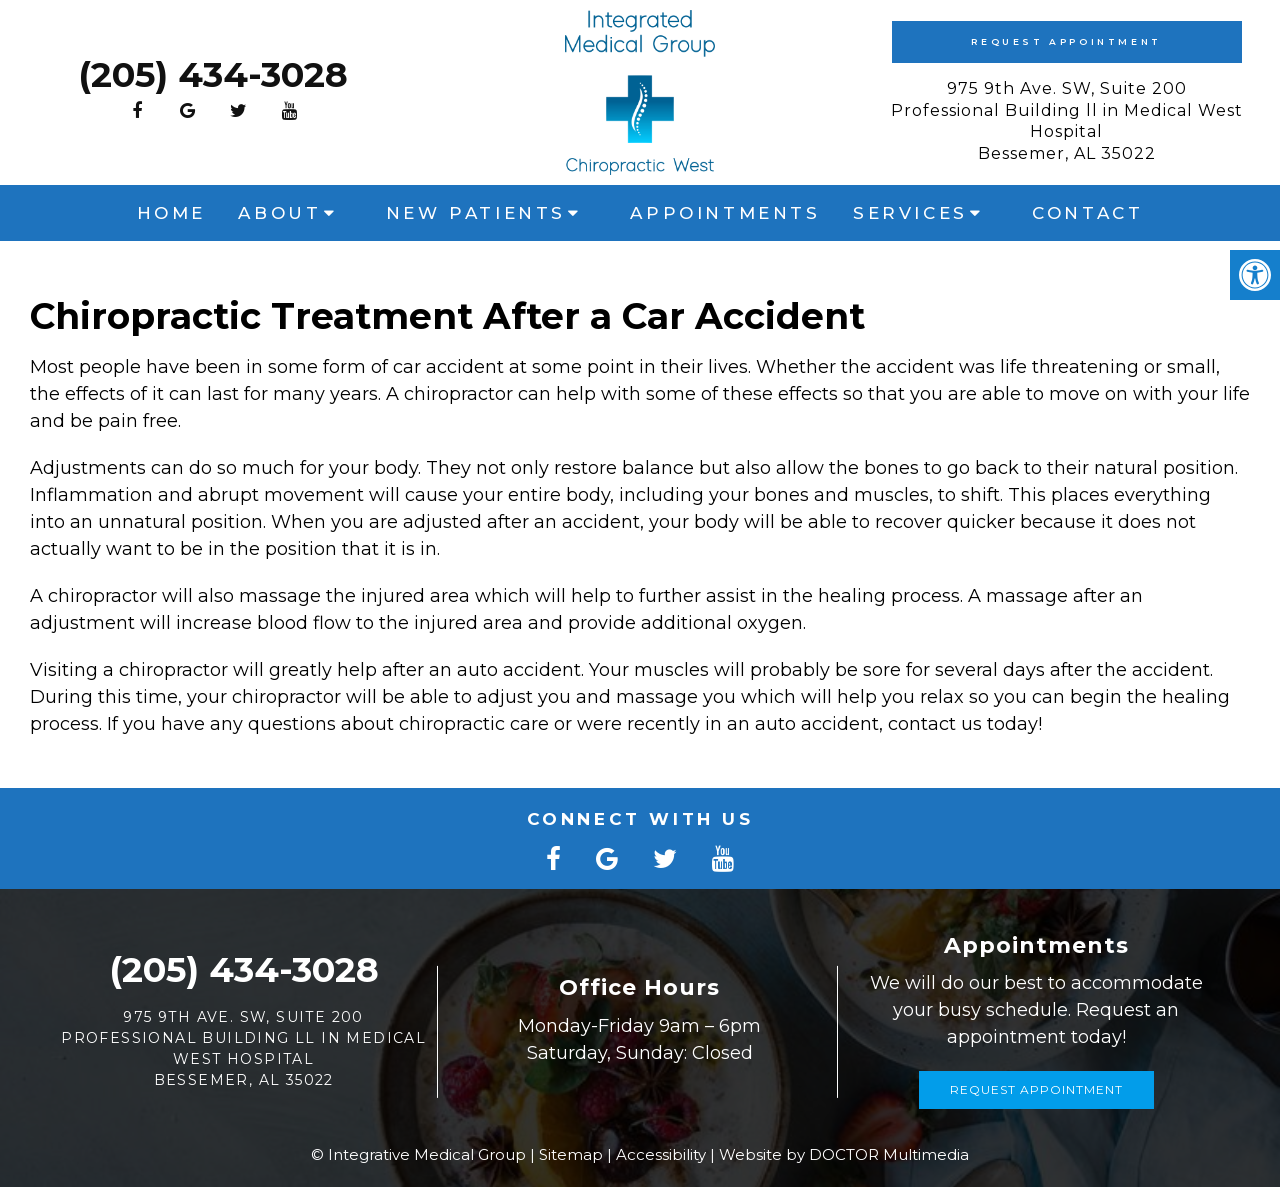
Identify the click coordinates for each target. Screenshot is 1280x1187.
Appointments (725, 213)
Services (910, 213)
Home (171, 213)
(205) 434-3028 (213, 74)
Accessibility (661, 1154)
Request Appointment (1066, 41)
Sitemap (571, 1154)
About (279, 213)
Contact (1087, 213)
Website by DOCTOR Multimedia (844, 1154)
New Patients (476, 213)
